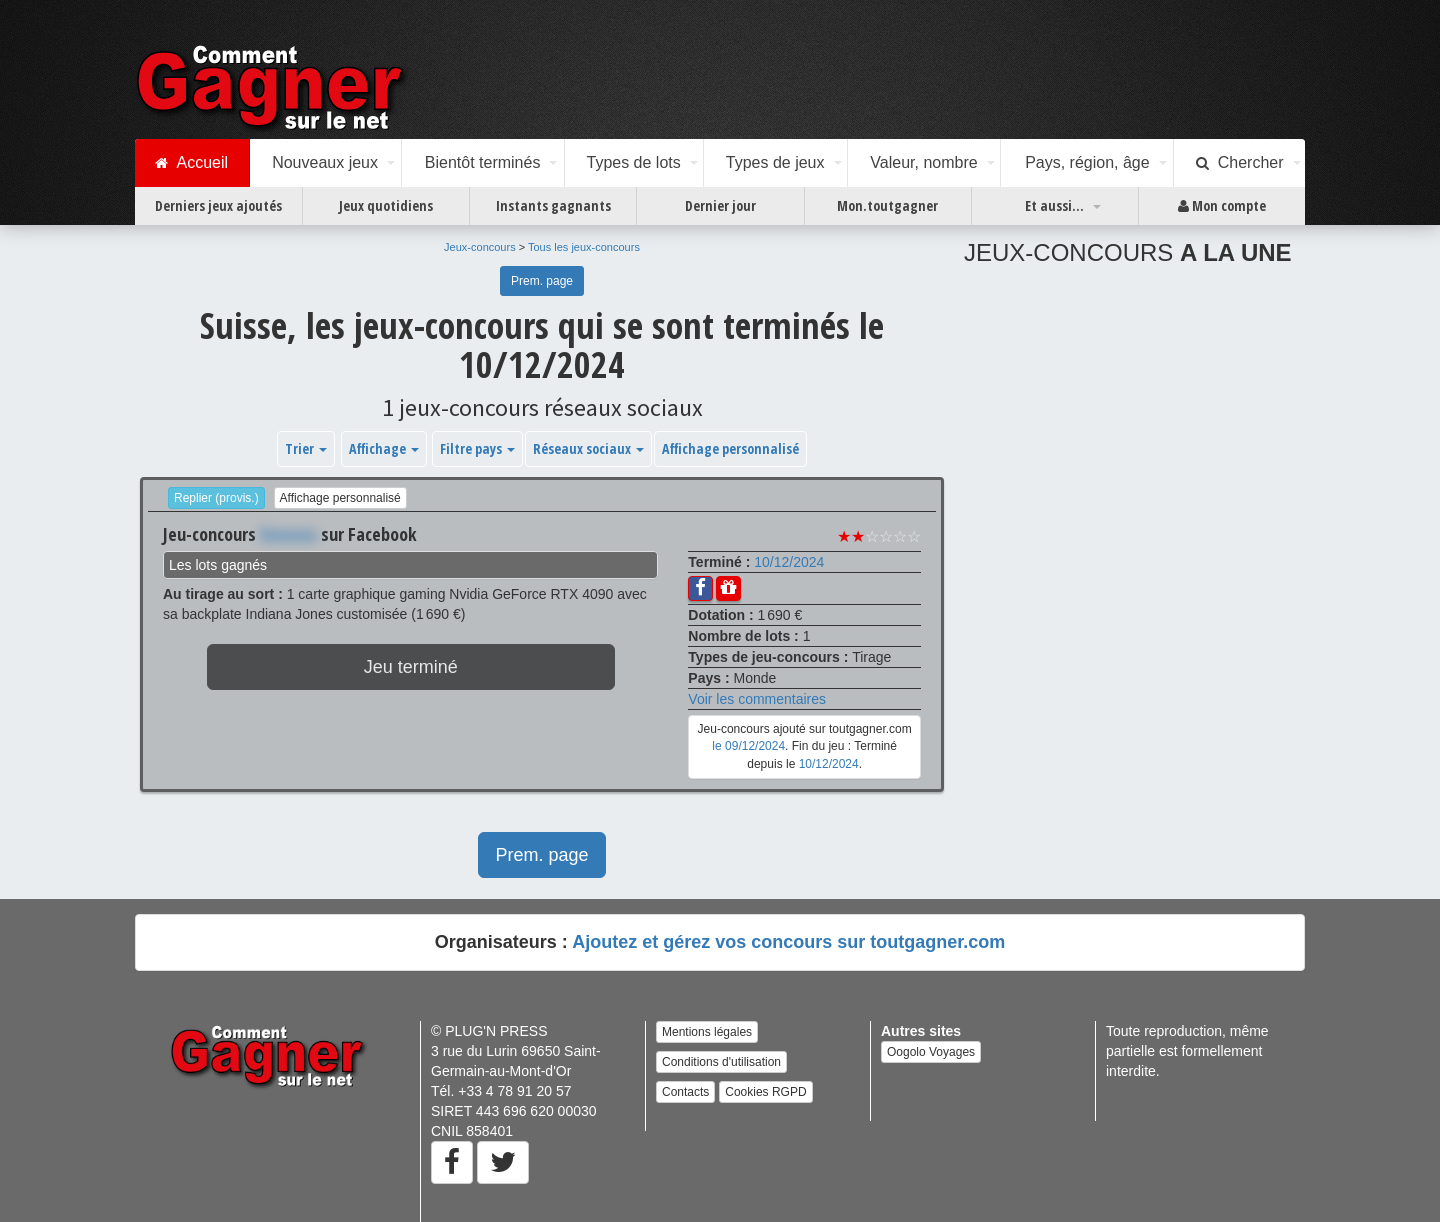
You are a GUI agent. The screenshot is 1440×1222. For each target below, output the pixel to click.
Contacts (685, 1092)
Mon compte (1222, 206)
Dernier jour (720, 205)
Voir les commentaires (757, 699)
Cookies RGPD (765, 1092)
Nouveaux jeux (325, 162)
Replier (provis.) (216, 498)
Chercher (1240, 163)
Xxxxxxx (288, 534)
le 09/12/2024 (748, 746)
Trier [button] (306, 448)
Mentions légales (707, 1032)
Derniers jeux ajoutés (218, 205)
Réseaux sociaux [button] (588, 448)
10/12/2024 (789, 562)
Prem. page (542, 281)
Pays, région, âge (1087, 162)
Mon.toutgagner (887, 205)
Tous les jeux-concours (584, 247)
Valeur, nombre (923, 162)
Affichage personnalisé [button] (730, 448)
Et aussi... (1054, 205)
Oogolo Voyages (931, 1052)
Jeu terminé (411, 667)
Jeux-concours (480, 247)
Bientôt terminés (483, 162)
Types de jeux (775, 162)
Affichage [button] (384, 448)
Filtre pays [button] (477, 448)
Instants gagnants (553, 205)
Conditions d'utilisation (721, 1062)
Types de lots (633, 162)
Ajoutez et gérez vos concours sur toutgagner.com (788, 942)
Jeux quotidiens (386, 205)
